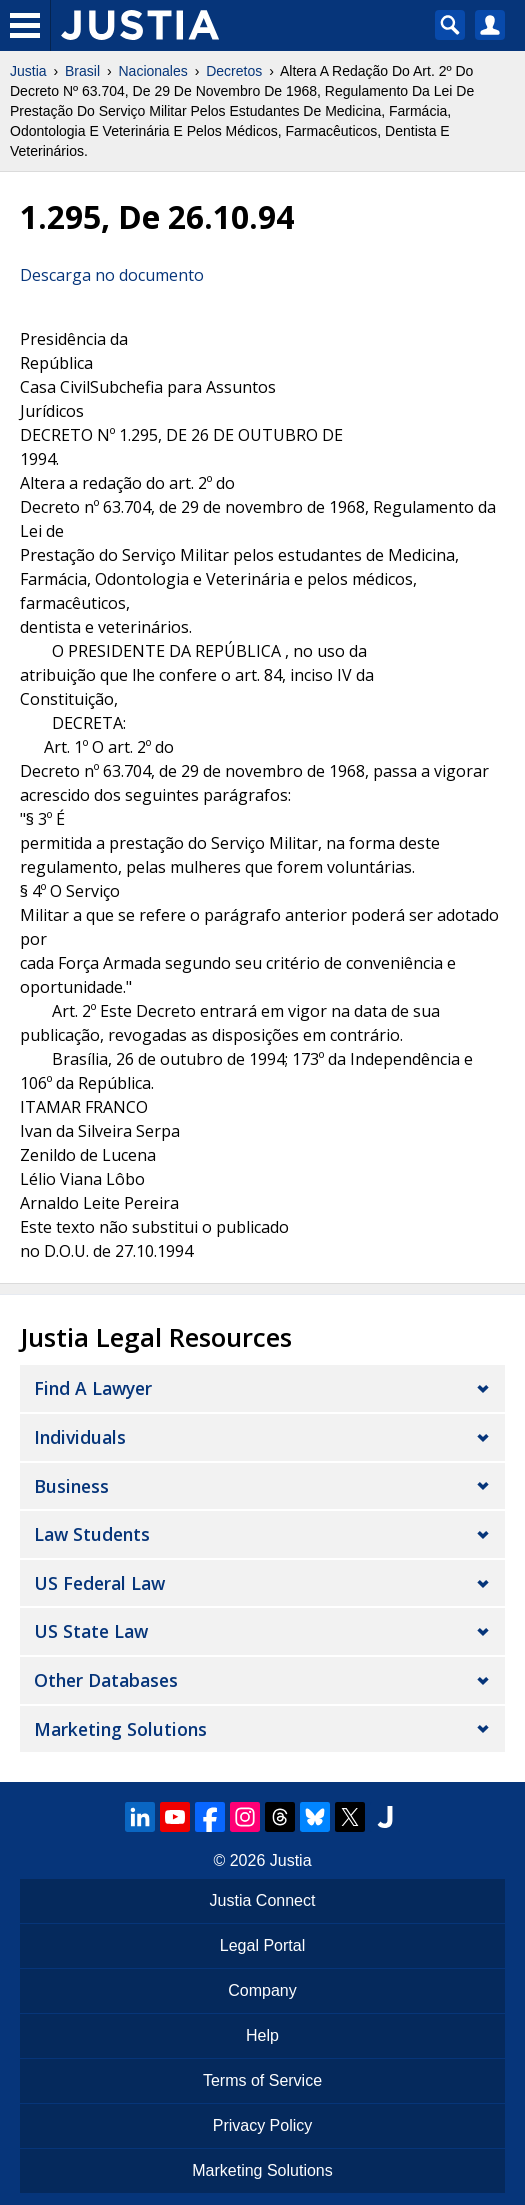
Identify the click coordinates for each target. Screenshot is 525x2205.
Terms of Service (262, 2080)
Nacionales (153, 71)
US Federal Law (99, 1583)
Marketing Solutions (120, 1729)
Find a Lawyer (93, 1388)
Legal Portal (262, 1945)
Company (262, 1990)
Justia (28, 71)
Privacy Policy (263, 2125)
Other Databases (106, 1680)
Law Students (92, 1534)
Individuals (80, 1437)
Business (71, 1486)
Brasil (82, 71)
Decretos (234, 71)
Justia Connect (263, 1900)
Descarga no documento (112, 275)
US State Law (91, 1631)
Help (262, 2035)
